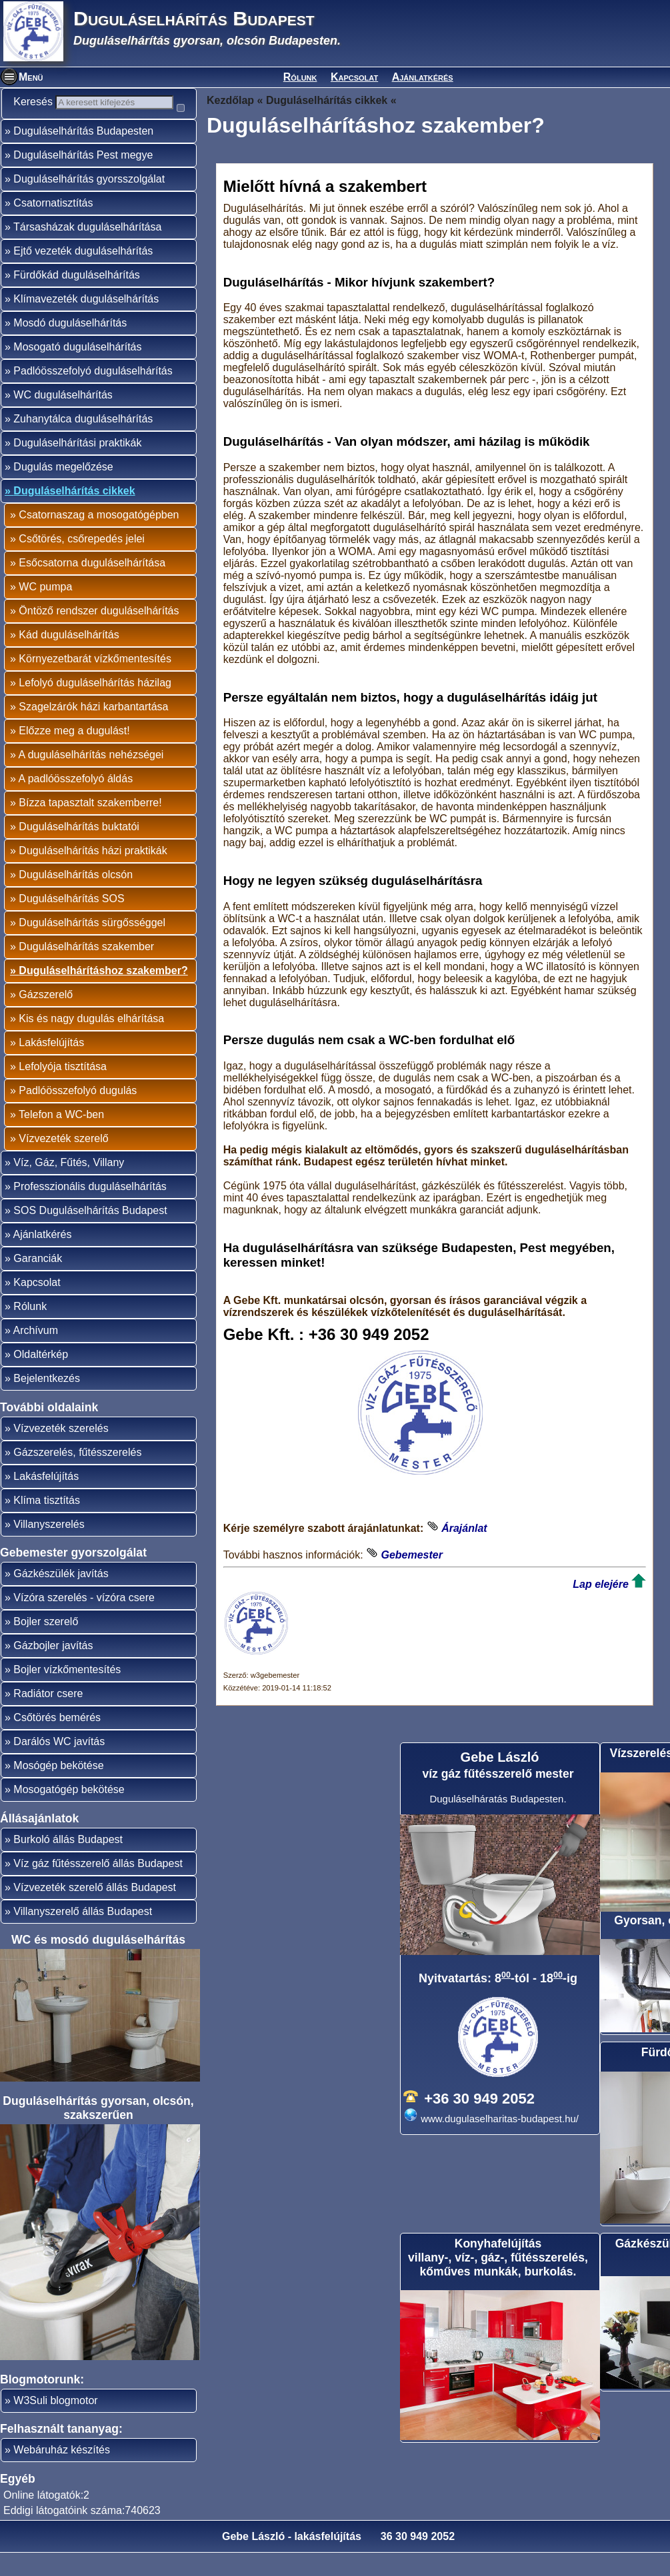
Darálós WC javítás (59, 1764)
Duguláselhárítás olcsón (76, 898)
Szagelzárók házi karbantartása (93, 730)
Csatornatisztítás (53, 226)
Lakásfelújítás (51, 1065)
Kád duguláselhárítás (69, 658)
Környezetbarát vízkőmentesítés (95, 682)
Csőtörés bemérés (57, 1740)
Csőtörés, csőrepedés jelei (82, 562)
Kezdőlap (230, 100)
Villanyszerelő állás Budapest (82, 1934)
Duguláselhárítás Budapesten (83, 154)
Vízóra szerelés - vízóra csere (84, 1620)
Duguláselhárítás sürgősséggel (92, 946)
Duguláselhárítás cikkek (74, 514)
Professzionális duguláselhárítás (89, 1209)
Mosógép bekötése (58, 1788)
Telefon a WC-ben (61, 1137)
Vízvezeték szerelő (63, 1161)
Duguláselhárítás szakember (86, 969)
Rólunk (300, 77)
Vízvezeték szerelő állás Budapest (94, 1910)
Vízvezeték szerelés (60, 1451)
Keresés (40, 101)
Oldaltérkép (40, 1377)
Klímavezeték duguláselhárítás (86, 322)
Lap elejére (601, 1584)
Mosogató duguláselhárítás (77, 370)
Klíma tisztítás (46, 1523)
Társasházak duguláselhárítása (87, 250)
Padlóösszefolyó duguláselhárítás (92, 394)
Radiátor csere (48, 1716)
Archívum (35, 1353)
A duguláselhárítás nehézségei (90, 778)
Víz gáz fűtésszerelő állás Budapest (97, 1886)
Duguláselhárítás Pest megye (83, 178)
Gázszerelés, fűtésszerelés (77, 1475)
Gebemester (412, 1555)
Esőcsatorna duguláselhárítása (92, 586)
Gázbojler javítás (53, 1668)
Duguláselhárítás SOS (71, 922)
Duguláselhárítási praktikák (77, 466)
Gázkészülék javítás (60, 1597)
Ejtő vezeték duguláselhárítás (83, 274)
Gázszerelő (46, 1017)
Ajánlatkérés (422, 77)
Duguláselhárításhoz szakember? (103, 993)
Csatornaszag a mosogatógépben (99, 538)
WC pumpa (45, 610)
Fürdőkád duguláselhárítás (76, 298)
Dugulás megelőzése (63, 490)
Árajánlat (464, 1528)
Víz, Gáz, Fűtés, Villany (68, 1185)
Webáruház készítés (61, 2473)
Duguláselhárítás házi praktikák (93, 874)
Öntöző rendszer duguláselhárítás (99, 634)
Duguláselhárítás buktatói (79, 850)
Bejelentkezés (46, 1401)
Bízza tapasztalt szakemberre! (90, 826)
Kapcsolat (354, 77)
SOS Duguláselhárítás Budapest (90, 1233)
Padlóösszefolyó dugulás (78, 1113)
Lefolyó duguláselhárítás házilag (95, 706)
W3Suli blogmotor (55, 2423)
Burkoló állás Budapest (68, 1862)
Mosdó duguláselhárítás (70, 346)
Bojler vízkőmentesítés (67, 1692)
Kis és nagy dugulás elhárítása (91, 1041)
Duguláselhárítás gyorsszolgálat (89, 202)
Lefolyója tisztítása (63, 1089)
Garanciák (37, 1281)
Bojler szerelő (45, 1644)
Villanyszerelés (48, 1547)
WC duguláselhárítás (63, 418)
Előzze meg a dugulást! (74, 754)
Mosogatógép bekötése (68, 1812)
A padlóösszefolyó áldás (75, 802)
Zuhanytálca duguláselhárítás (83, 442)
